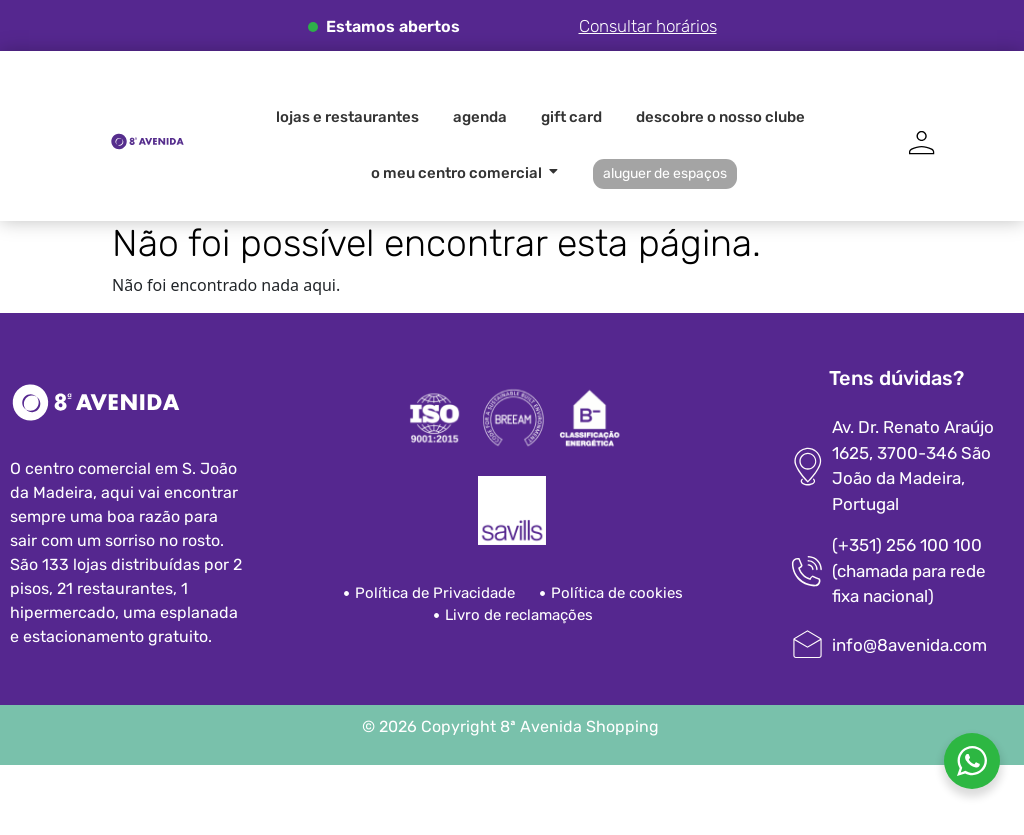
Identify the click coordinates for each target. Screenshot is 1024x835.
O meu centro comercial (460, 173)
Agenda (480, 117)
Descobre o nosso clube (720, 117)
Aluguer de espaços (665, 173)
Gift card (571, 117)
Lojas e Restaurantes (347, 117)
